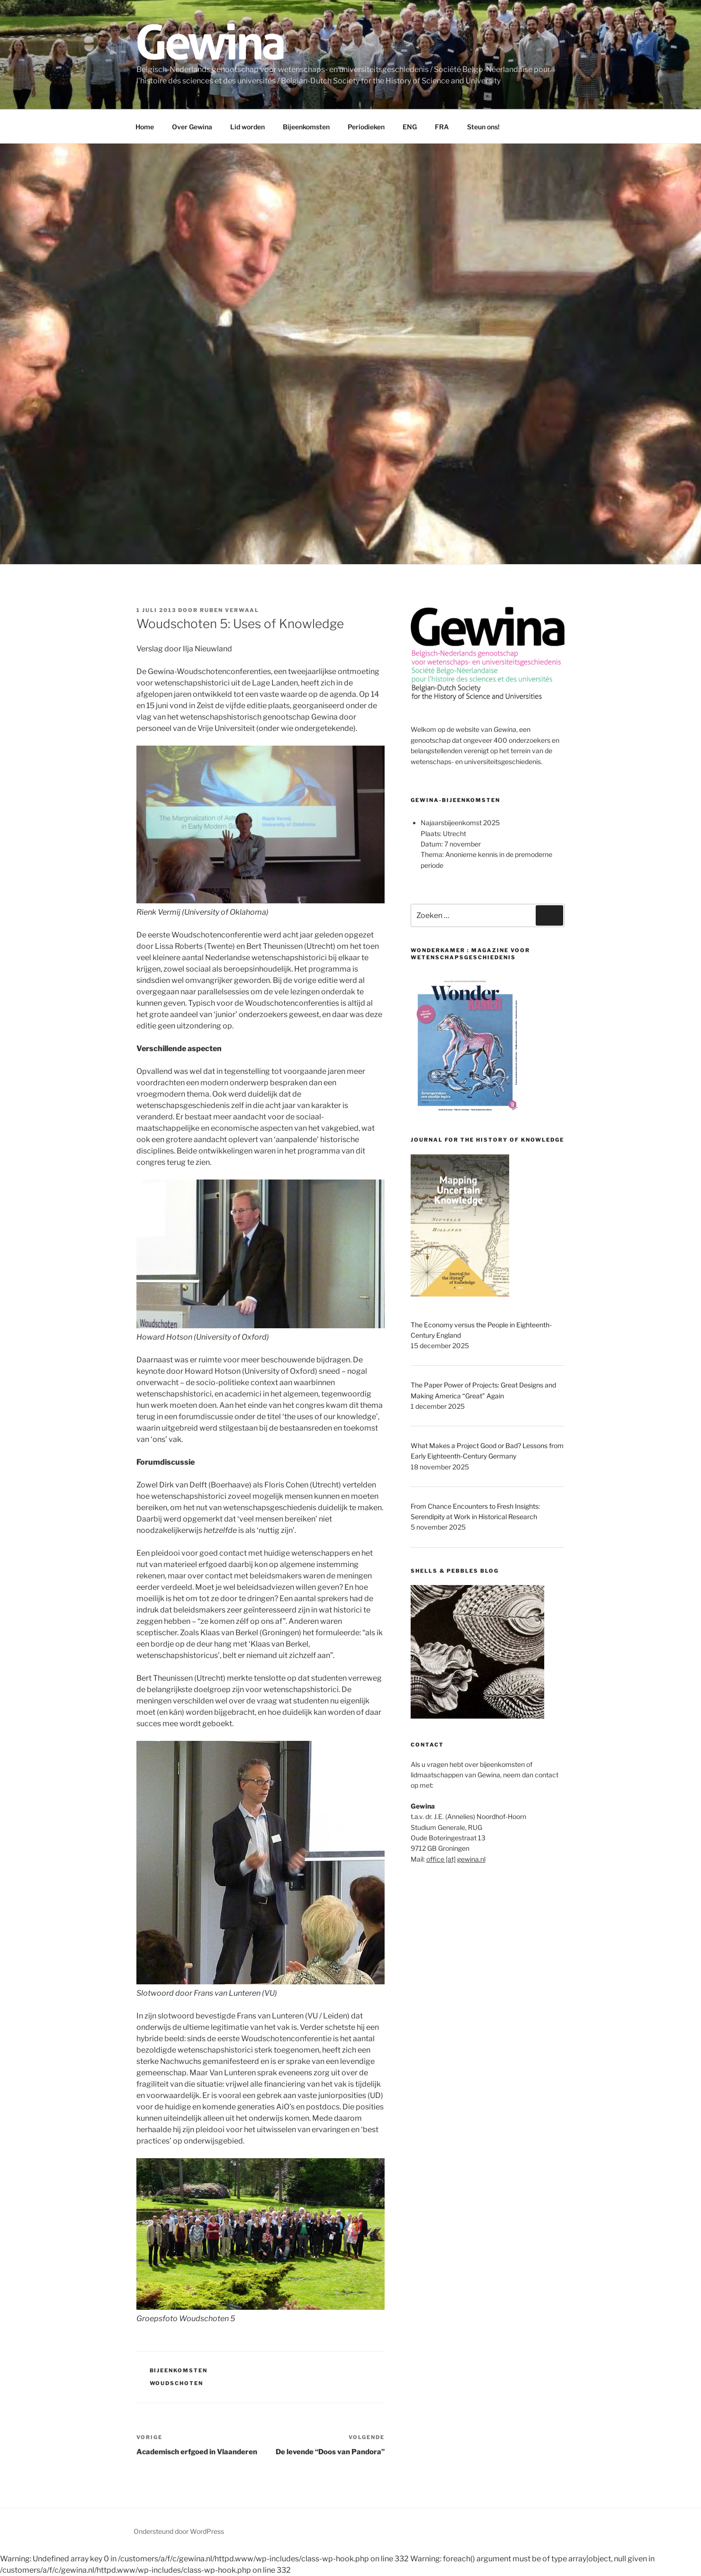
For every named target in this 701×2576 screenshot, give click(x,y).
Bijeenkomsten (306, 127)
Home (144, 127)
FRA (442, 127)
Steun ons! (483, 127)
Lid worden (247, 127)
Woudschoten (177, 2383)
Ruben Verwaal (229, 610)
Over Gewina (192, 127)
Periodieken (366, 127)
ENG (410, 127)
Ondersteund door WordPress (179, 2531)
